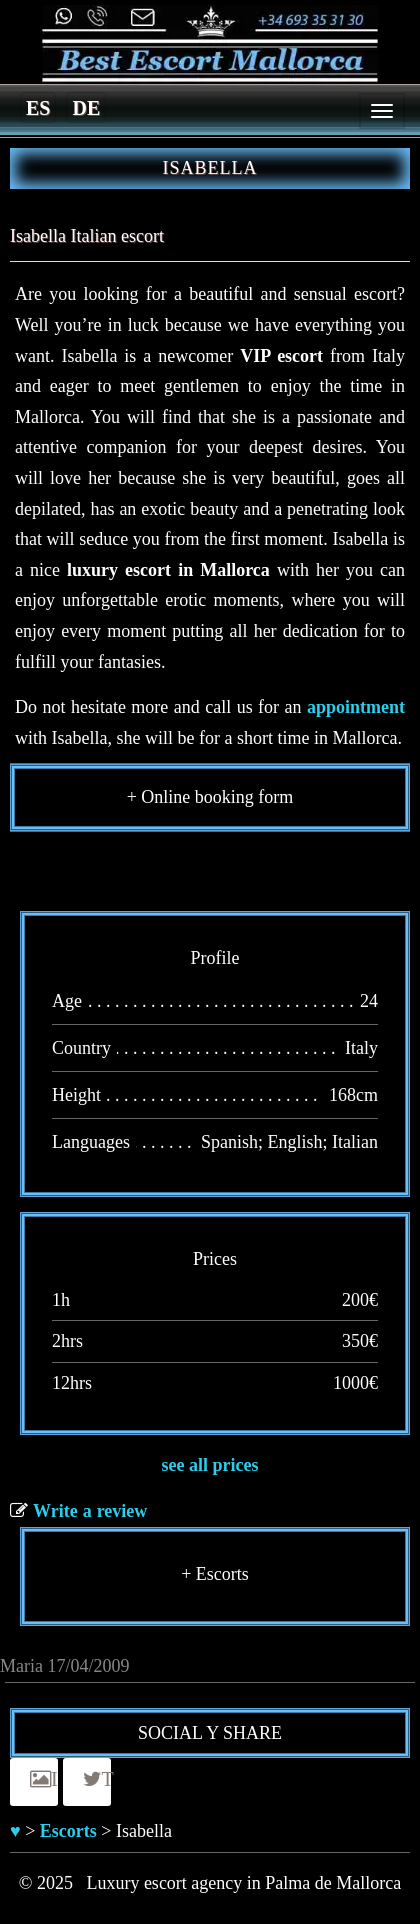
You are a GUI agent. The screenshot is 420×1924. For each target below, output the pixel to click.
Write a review (90, 1511)
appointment (356, 707)
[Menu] (382, 111)
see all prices (210, 1465)
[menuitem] (38, 107)
